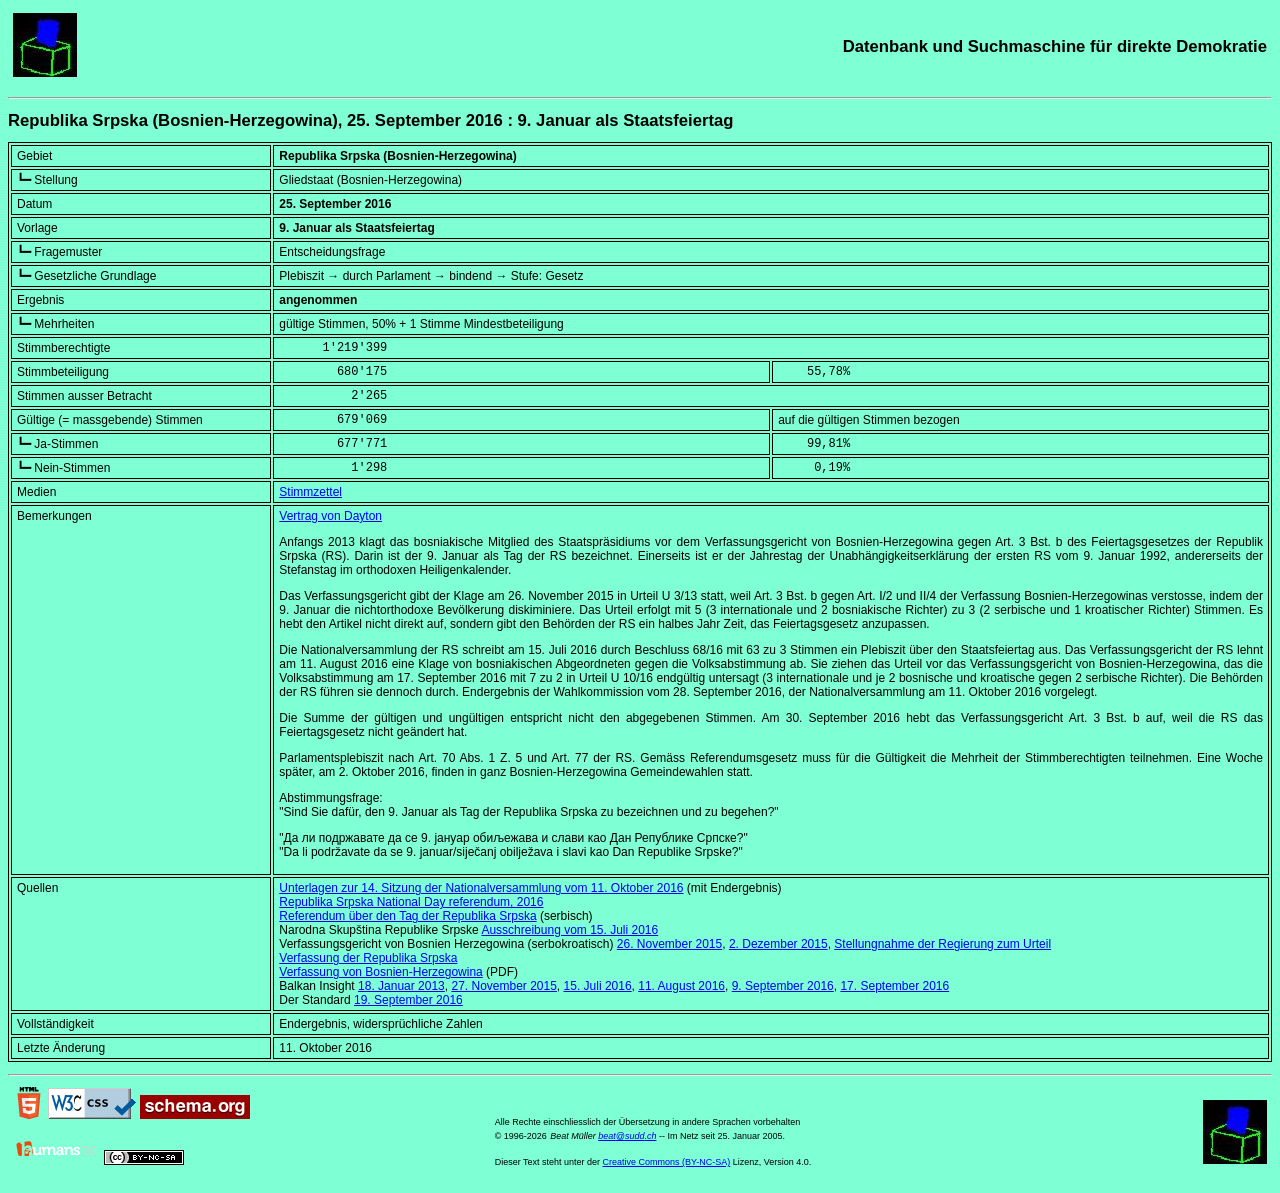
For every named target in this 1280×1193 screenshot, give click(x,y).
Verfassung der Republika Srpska (368, 958)
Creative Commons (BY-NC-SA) (667, 1162)
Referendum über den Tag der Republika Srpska (407, 916)
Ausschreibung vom (569, 930)
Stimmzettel (310, 492)
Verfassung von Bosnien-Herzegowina (380, 972)
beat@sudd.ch (627, 1136)
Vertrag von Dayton (330, 516)
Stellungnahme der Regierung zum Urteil (942, 944)
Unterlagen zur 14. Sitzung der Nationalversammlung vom (481, 888)
